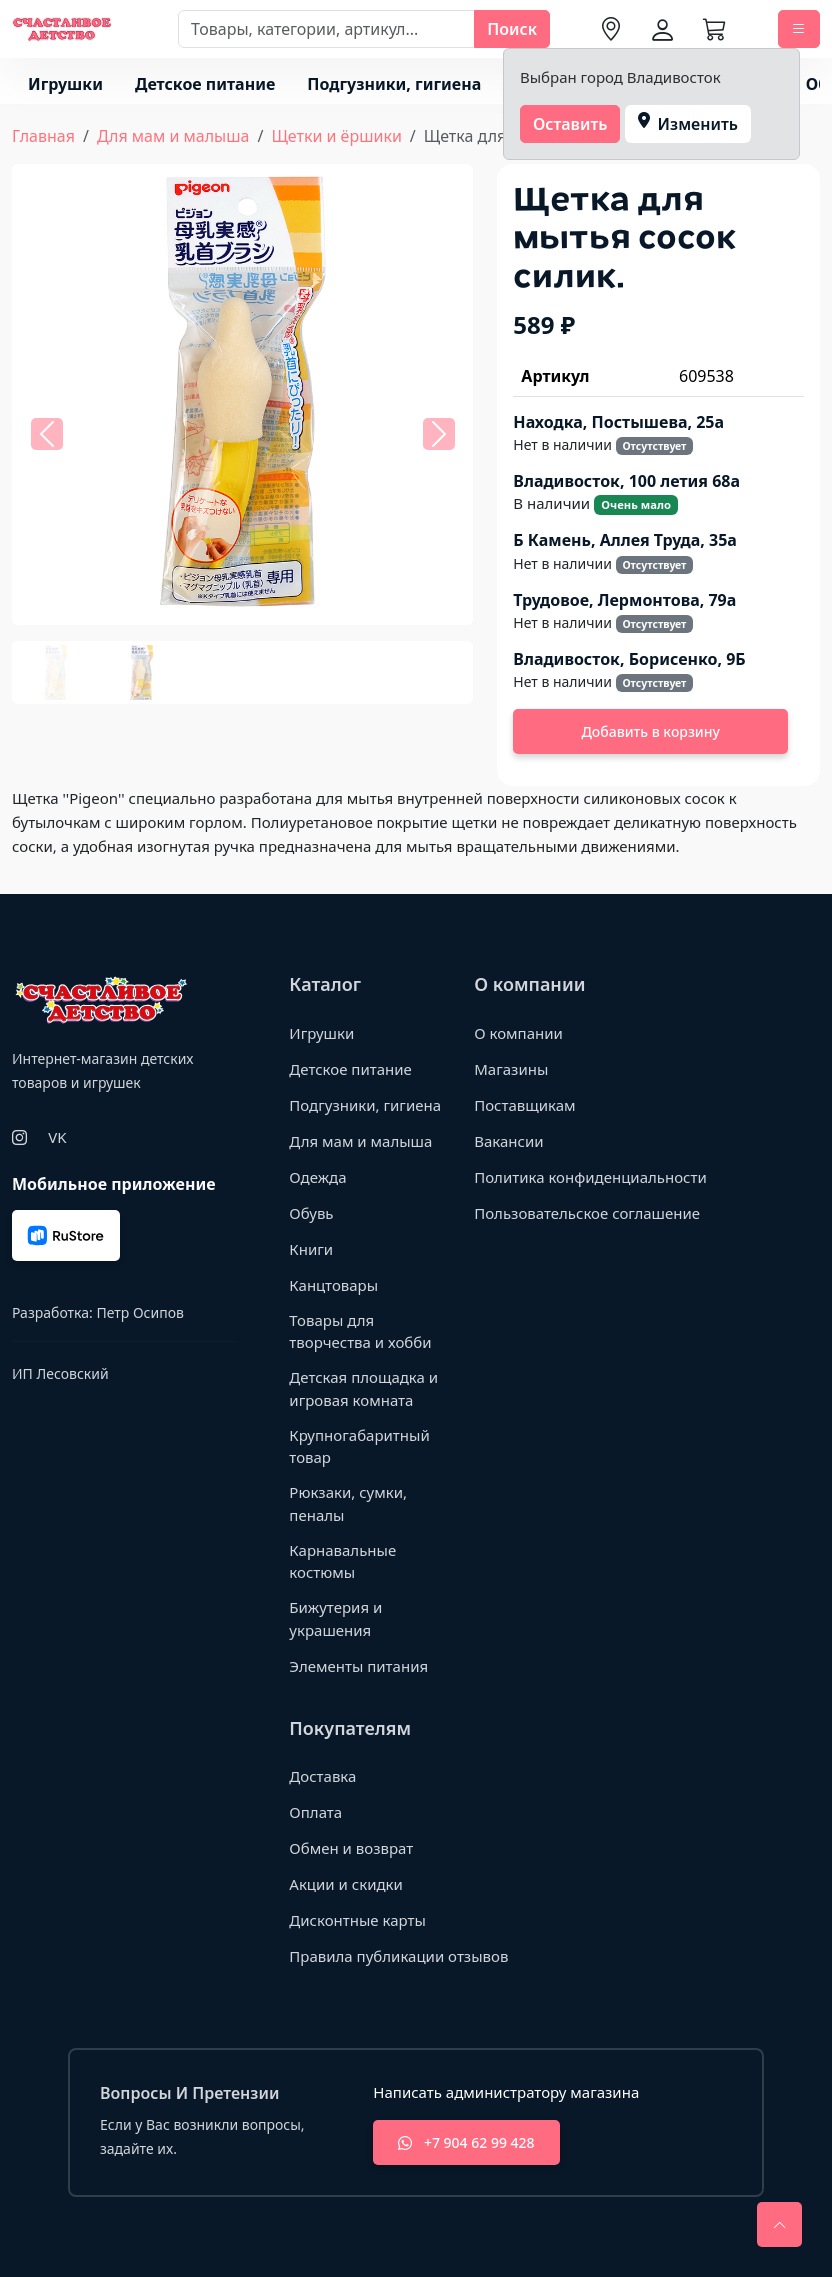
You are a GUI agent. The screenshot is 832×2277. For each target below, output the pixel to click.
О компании (518, 1033)
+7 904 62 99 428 (466, 2142)
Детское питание (205, 84)
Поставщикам (524, 1105)
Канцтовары (333, 1285)
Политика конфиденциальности (590, 1177)
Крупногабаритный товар (359, 1446)
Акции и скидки (346, 1884)
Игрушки (65, 84)
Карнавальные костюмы (342, 1561)
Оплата (315, 1812)
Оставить (570, 124)
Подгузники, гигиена (394, 84)
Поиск (512, 29)
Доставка (322, 1776)
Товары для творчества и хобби (360, 1331)
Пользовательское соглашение (587, 1213)
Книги (311, 1249)
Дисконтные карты (357, 1920)
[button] (46, 434)
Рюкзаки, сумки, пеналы (348, 1503)
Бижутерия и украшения (335, 1618)
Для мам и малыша (173, 136)
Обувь (311, 1213)
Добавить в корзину (650, 731)
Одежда (317, 1177)
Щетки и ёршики (336, 136)
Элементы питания (358, 1666)
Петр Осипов (139, 1312)
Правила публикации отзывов (398, 1956)
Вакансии (508, 1141)
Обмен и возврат (351, 1848)
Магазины (511, 1069)
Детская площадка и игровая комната (363, 1388)
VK (57, 1137)
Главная (43, 136)
